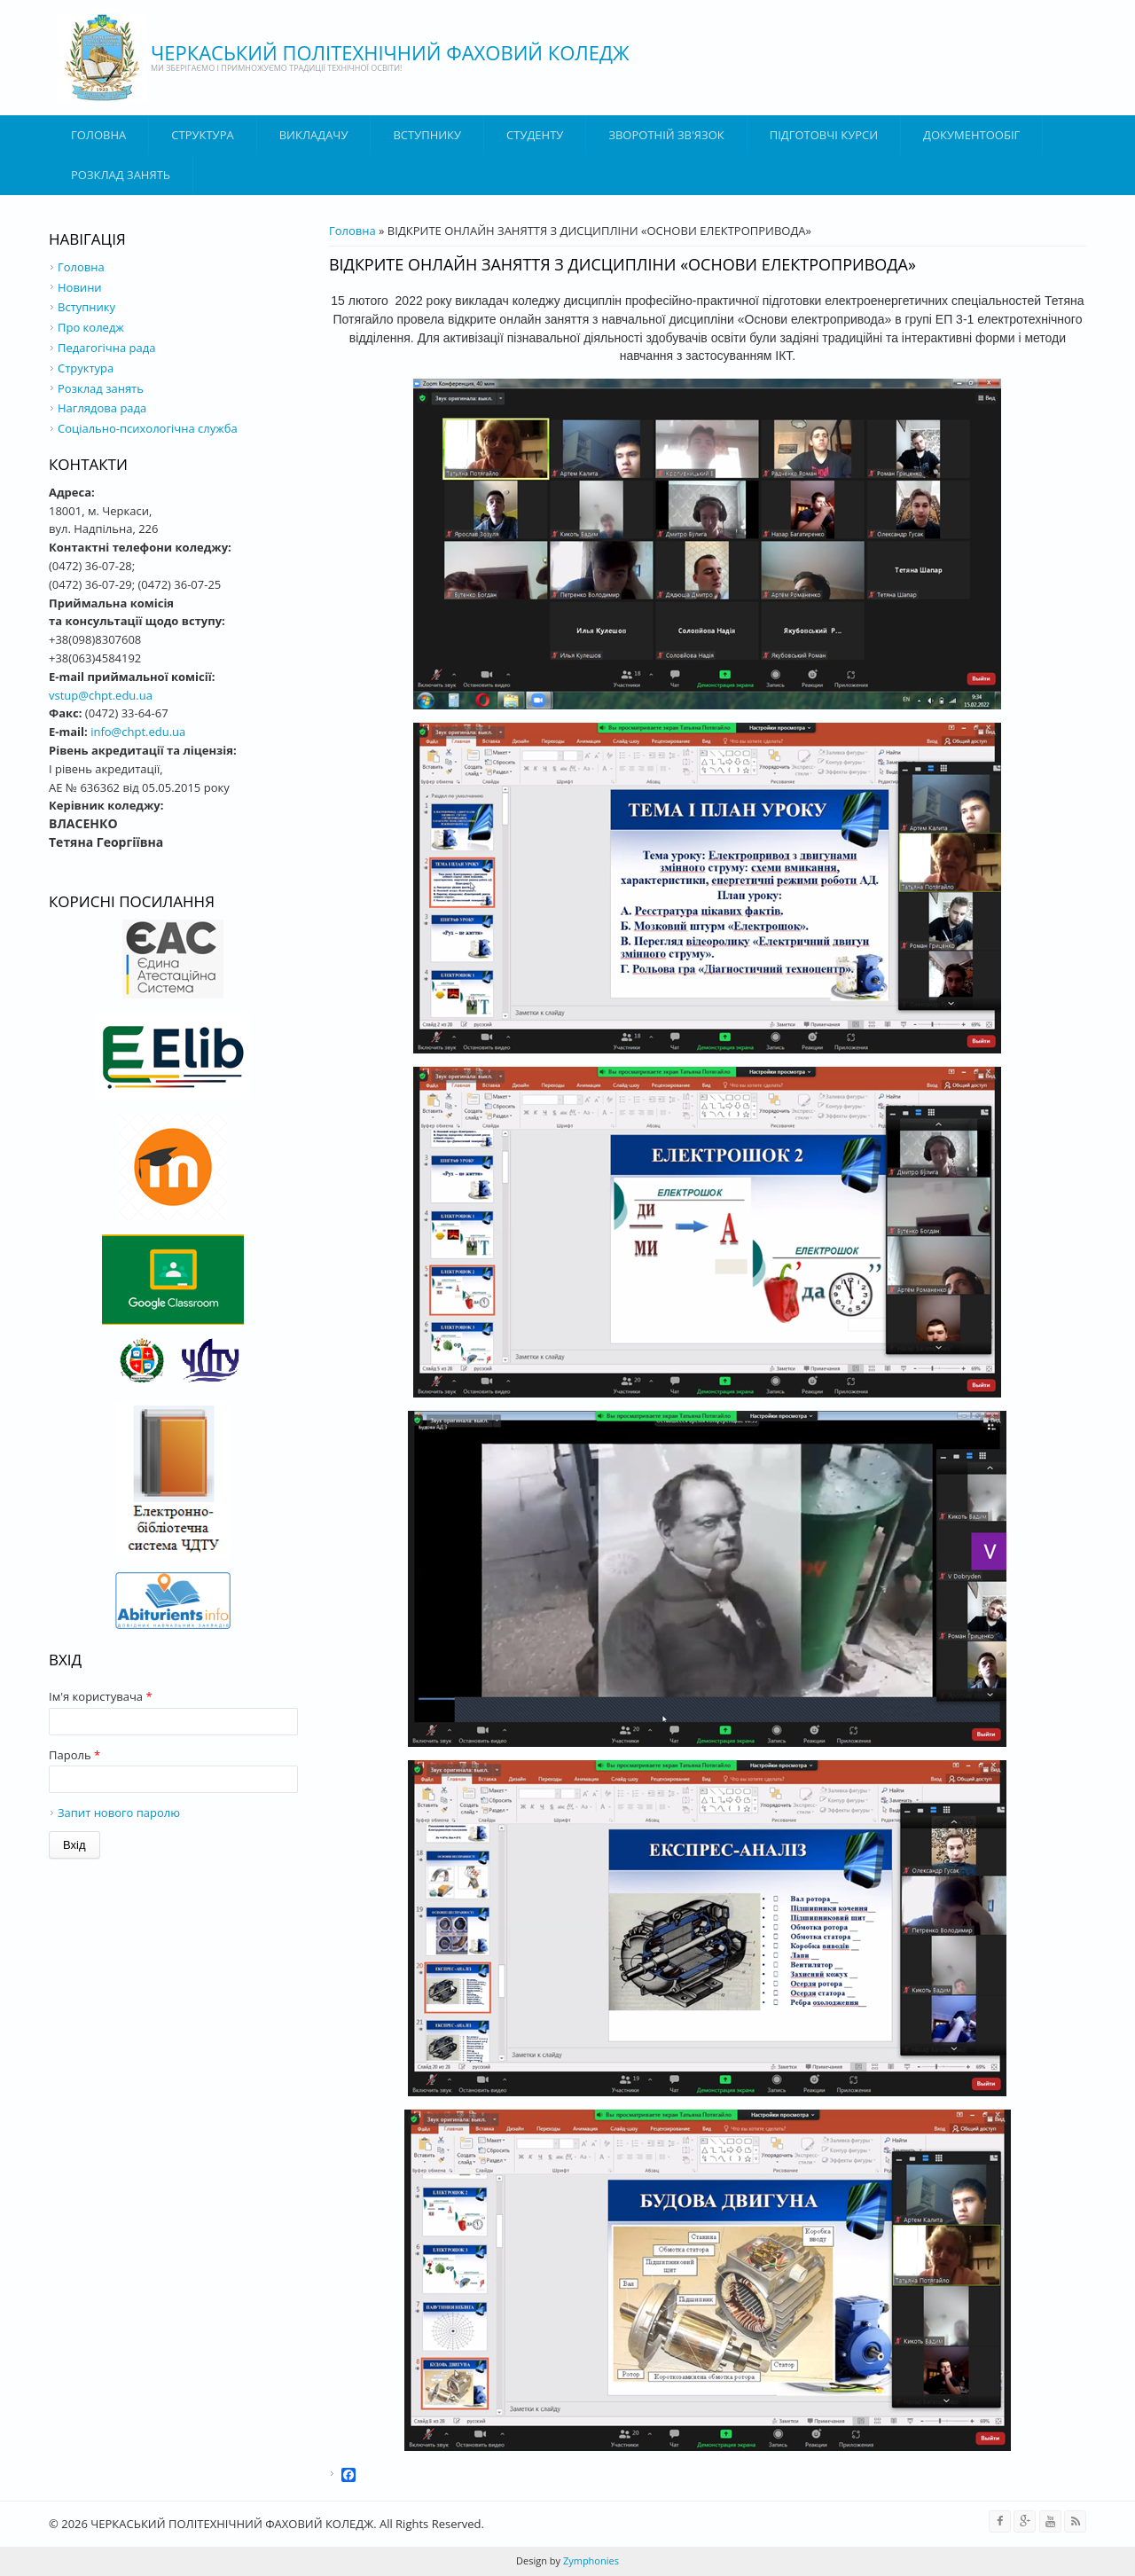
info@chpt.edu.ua (137, 732)
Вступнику (86, 307)
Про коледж (91, 327)
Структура (202, 135)
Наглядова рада (102, 408)
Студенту (534, 135)
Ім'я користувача (101, 1696)
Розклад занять (120, 175)
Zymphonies (589, 2560)
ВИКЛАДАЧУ (313, 135)
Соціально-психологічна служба (148, 428)
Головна (98, 135)
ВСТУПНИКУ (427, 135)
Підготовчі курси (824, 135)
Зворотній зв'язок (666, 135)
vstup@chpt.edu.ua (101, 695)
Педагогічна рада (106, 348)
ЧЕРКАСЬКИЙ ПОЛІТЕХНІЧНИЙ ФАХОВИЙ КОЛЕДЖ (390, 52)
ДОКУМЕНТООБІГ (971, 135)
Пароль (74, 1755)
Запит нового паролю (119, 1812)
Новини (80, 287)
